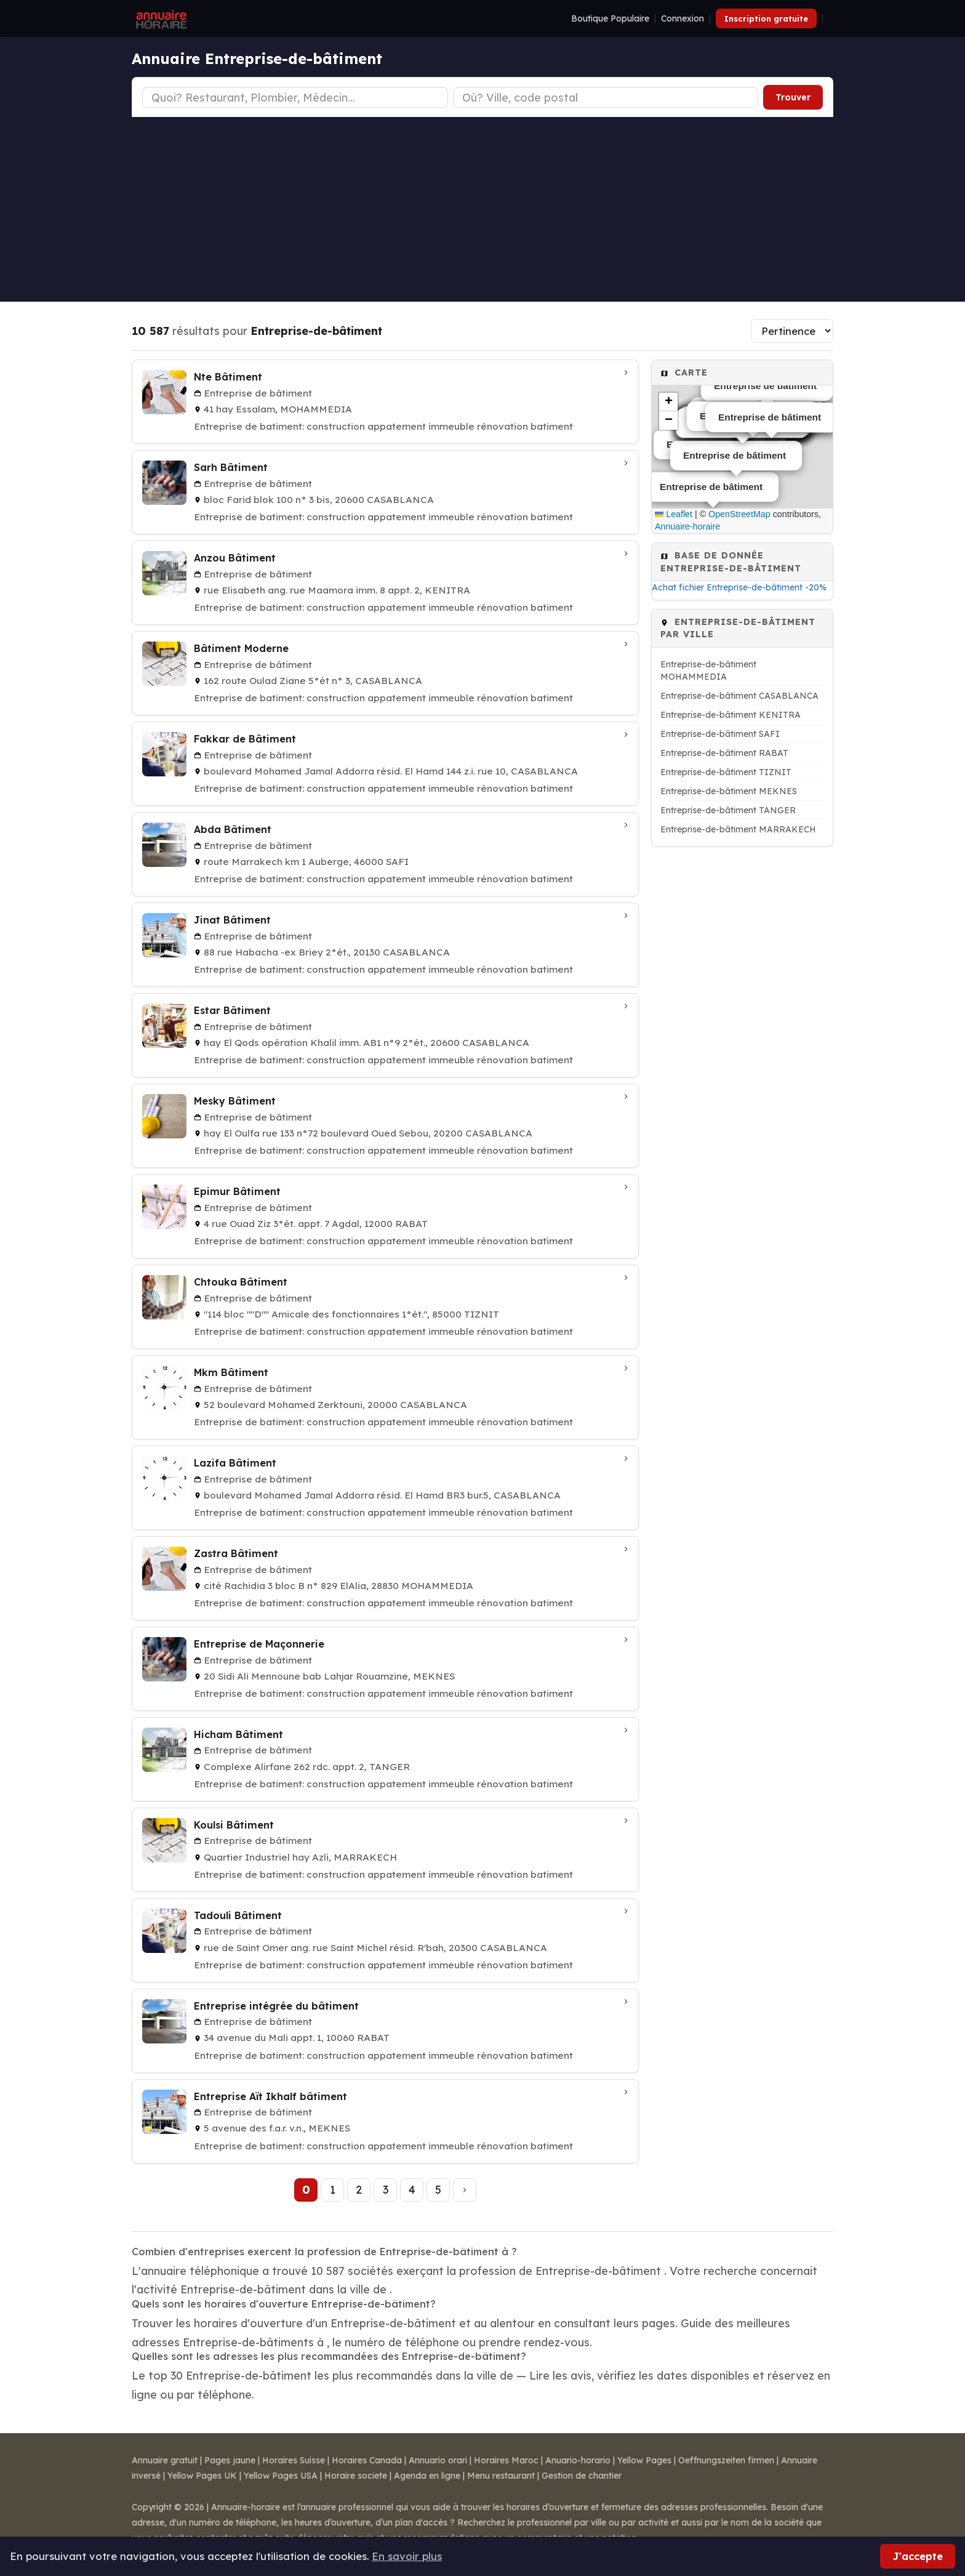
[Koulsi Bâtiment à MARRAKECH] (385, 1850)
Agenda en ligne (427, 2475)
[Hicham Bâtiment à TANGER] (385, 1759)
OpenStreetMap (739, 514)
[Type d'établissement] (295, 97)
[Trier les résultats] (792, 331)
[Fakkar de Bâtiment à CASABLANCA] (385, 764)
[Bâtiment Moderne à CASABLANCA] (385, 673)
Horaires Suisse (293, 2460)
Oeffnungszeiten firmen (726, 2460)
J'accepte (917, 2556)
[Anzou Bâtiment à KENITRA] (385, 583)
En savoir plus (407, 2556)
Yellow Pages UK (202, 2475)
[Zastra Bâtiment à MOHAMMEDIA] (385, 1578)
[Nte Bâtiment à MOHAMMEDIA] (385, 402)
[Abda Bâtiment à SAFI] (385, 854)
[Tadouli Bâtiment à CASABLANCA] (385, 1940)
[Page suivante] (464, 2190)
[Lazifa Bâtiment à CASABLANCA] (385, 1488)
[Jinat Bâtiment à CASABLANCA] (385, 945)
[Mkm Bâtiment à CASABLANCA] (385, 1397)
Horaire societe (355, 2475)
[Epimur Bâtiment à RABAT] (385, 1216)
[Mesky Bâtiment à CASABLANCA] (385, 1126)
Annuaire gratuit (165, 2460)
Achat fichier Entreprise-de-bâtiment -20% (739, 587)
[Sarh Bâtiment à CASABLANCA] (385, 492)
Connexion (682, 18)
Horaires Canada (367, 2460)
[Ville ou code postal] (606, 97)
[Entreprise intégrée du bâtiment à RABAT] (385, 2031)
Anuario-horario (578, 2460)
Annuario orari (438, 2460)
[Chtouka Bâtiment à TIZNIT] (385, 1307)
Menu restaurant (501, 2475)
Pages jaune (229, 2460)
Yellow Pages (644, 2460)
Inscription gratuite (766, 18)
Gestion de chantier (582, 2475)
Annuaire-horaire (687, 526)
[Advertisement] (482, 209)
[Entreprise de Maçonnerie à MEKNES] (385, 1669)
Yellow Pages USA (281, 2475)
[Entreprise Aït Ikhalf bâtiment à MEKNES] (385, 2121)
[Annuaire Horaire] (160, 18)
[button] (668, 402)
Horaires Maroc (506, 2460)
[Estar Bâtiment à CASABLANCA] (385, 1035)
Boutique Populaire (610, 18)
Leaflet (673, 514)
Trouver (793, 97)
